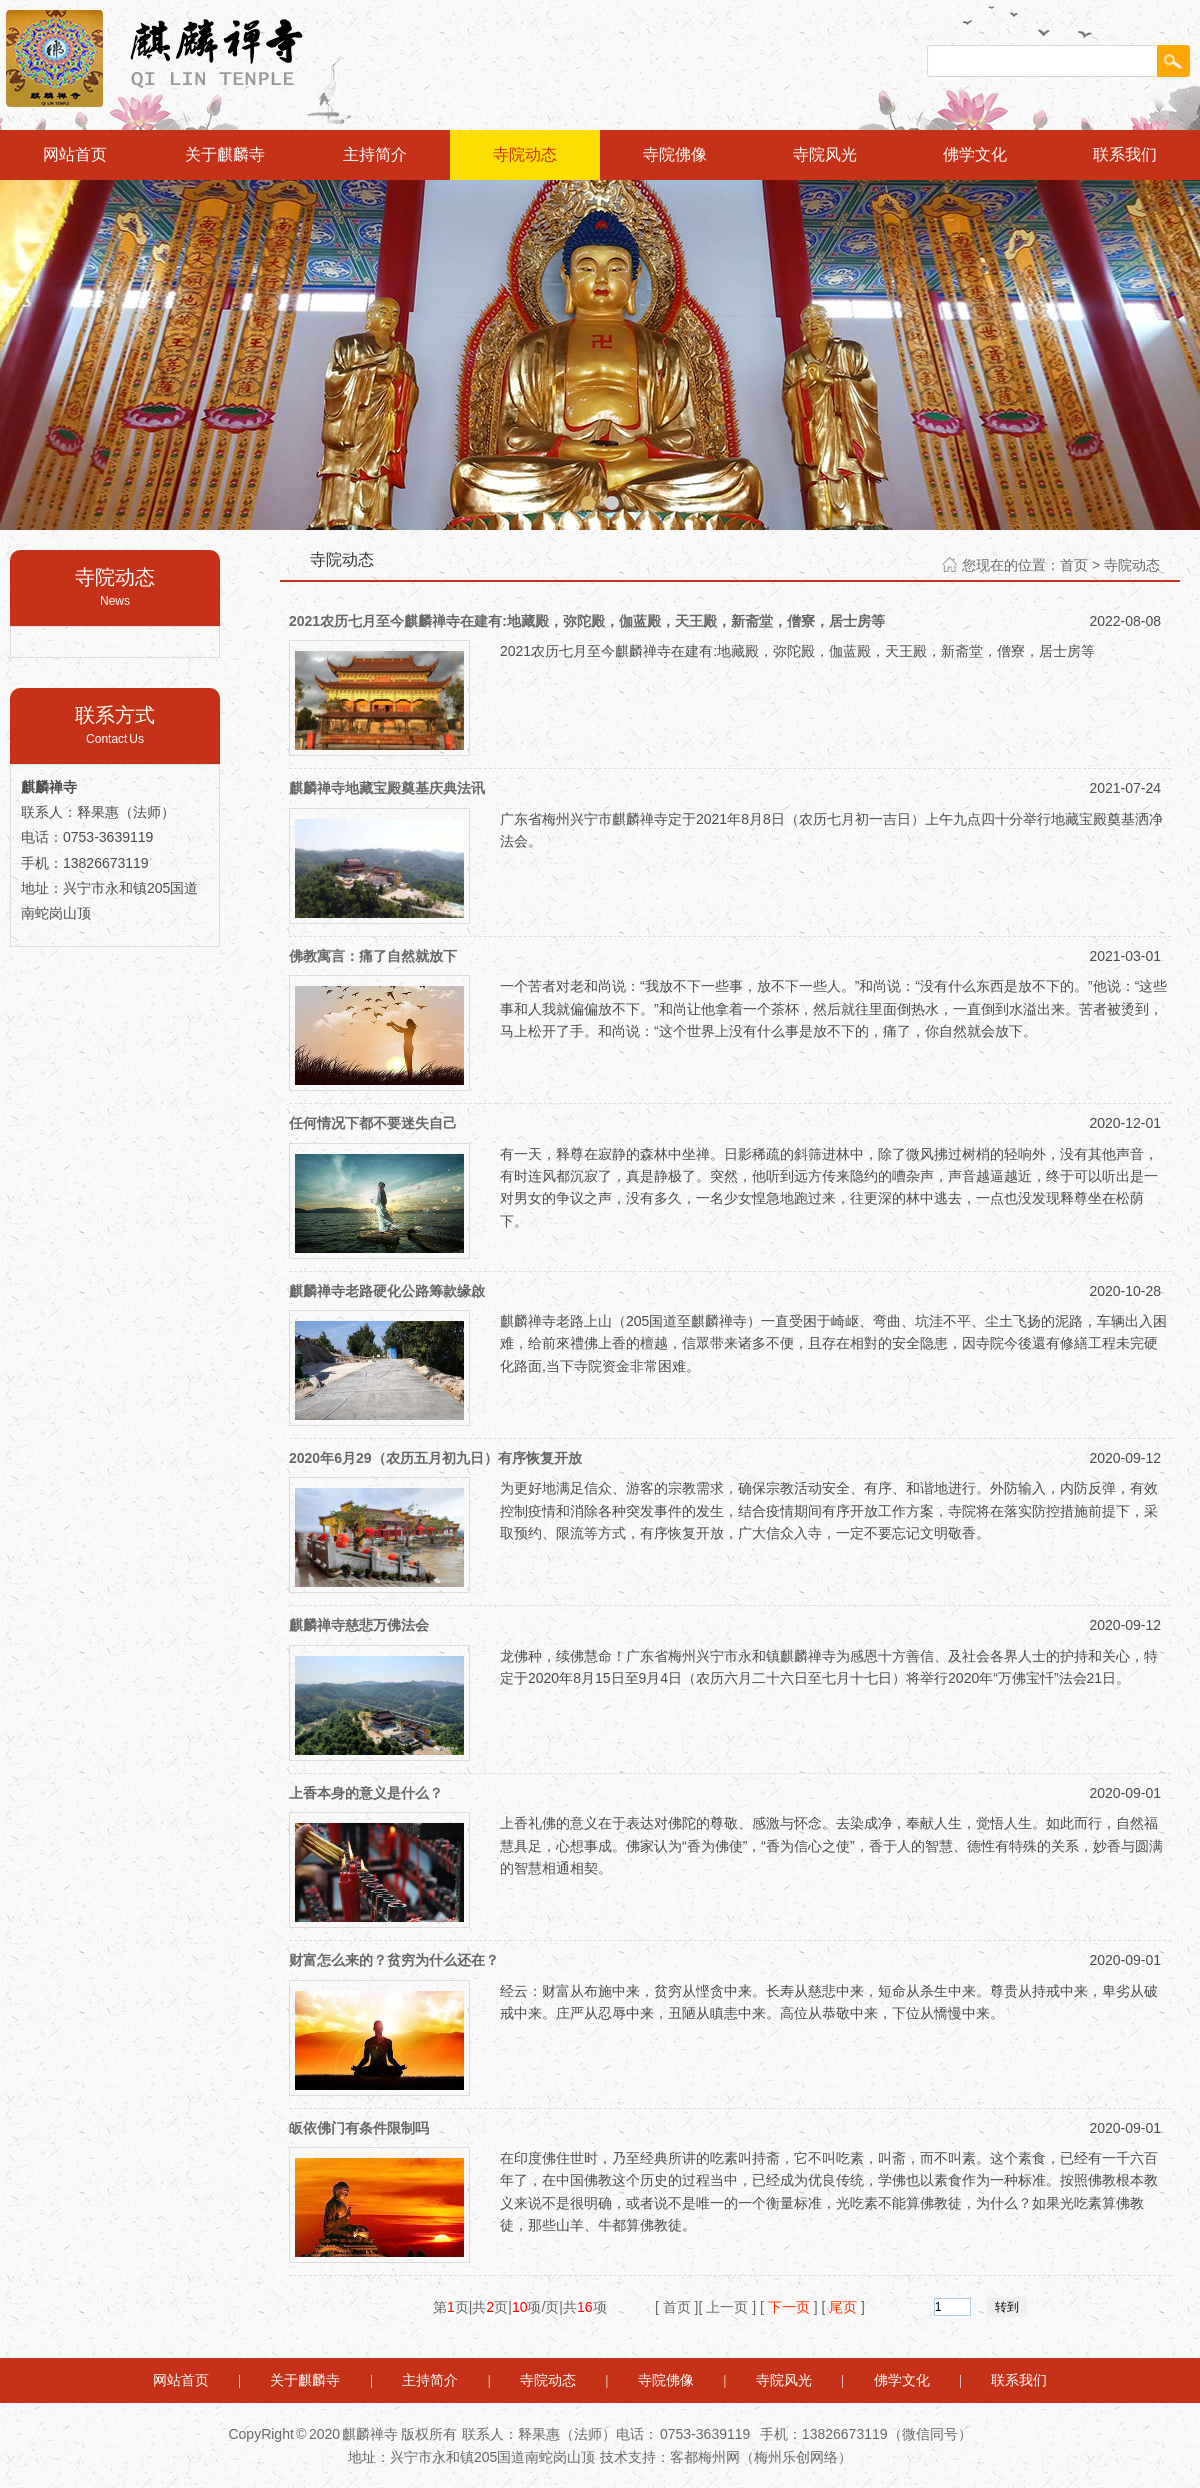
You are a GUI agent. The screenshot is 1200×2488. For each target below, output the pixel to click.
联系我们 (1125, 154)
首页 (1074, 565)
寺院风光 (825, 154)
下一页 (789, 2307)
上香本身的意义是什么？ (366, 1793)
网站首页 (75, 154)
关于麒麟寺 (225, 154)
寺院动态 (525, 154)
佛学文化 (975, 154)
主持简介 (375, 154)
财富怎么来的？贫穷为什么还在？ (394, 1960)
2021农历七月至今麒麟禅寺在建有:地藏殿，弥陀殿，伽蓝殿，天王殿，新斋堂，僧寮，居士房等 (587, 621)
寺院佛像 (675, 154)
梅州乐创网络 (796, 2457)
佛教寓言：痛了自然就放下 (373, 956)
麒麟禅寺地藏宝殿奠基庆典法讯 (387, 788)
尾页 (843, 2307)
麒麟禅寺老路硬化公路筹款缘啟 (387, 1291)
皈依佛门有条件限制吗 (359, 2128)
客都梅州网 (705, 2457)
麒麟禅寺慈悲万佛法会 (359, 1625)
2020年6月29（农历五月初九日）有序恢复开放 (435, 1458)
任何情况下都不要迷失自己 (373, 1123)
